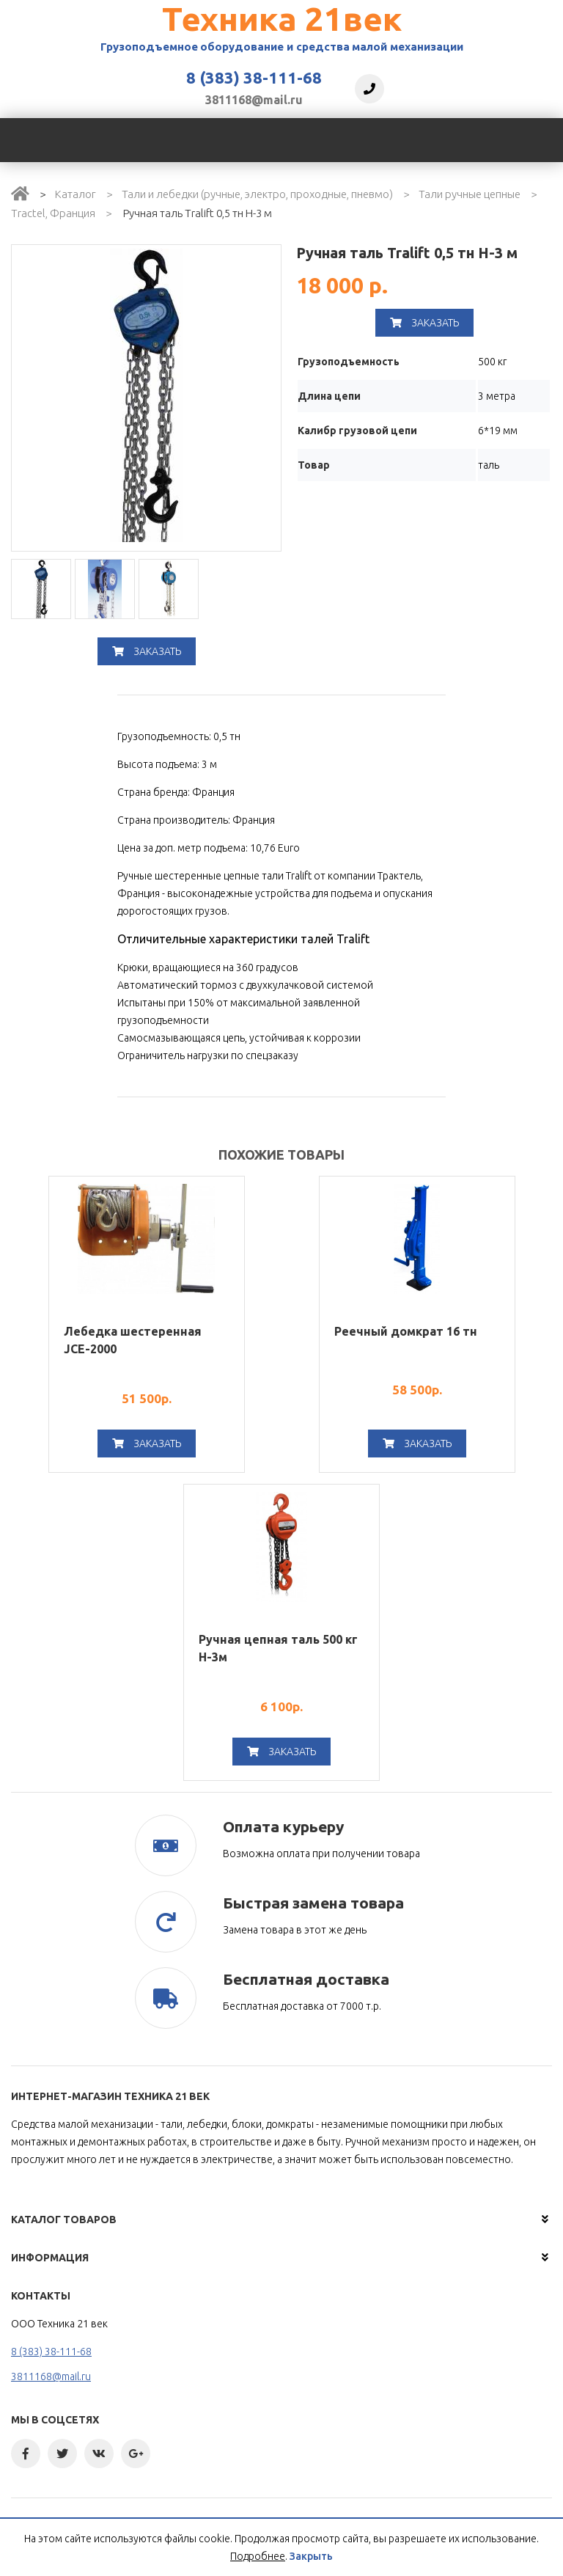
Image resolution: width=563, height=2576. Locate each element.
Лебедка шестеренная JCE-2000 (133, 1340)
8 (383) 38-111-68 (254, 77)
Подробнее (257, 2556)
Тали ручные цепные (469, 194)
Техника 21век (282, 18)
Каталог (75, 194)
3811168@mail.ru (254, 99)
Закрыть (311, 2556)
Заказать (146, 651)
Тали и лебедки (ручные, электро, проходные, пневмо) (257, 194)
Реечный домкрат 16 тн (405, 1331)
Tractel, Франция (53, 213)
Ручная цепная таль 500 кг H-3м (278, 1648)
